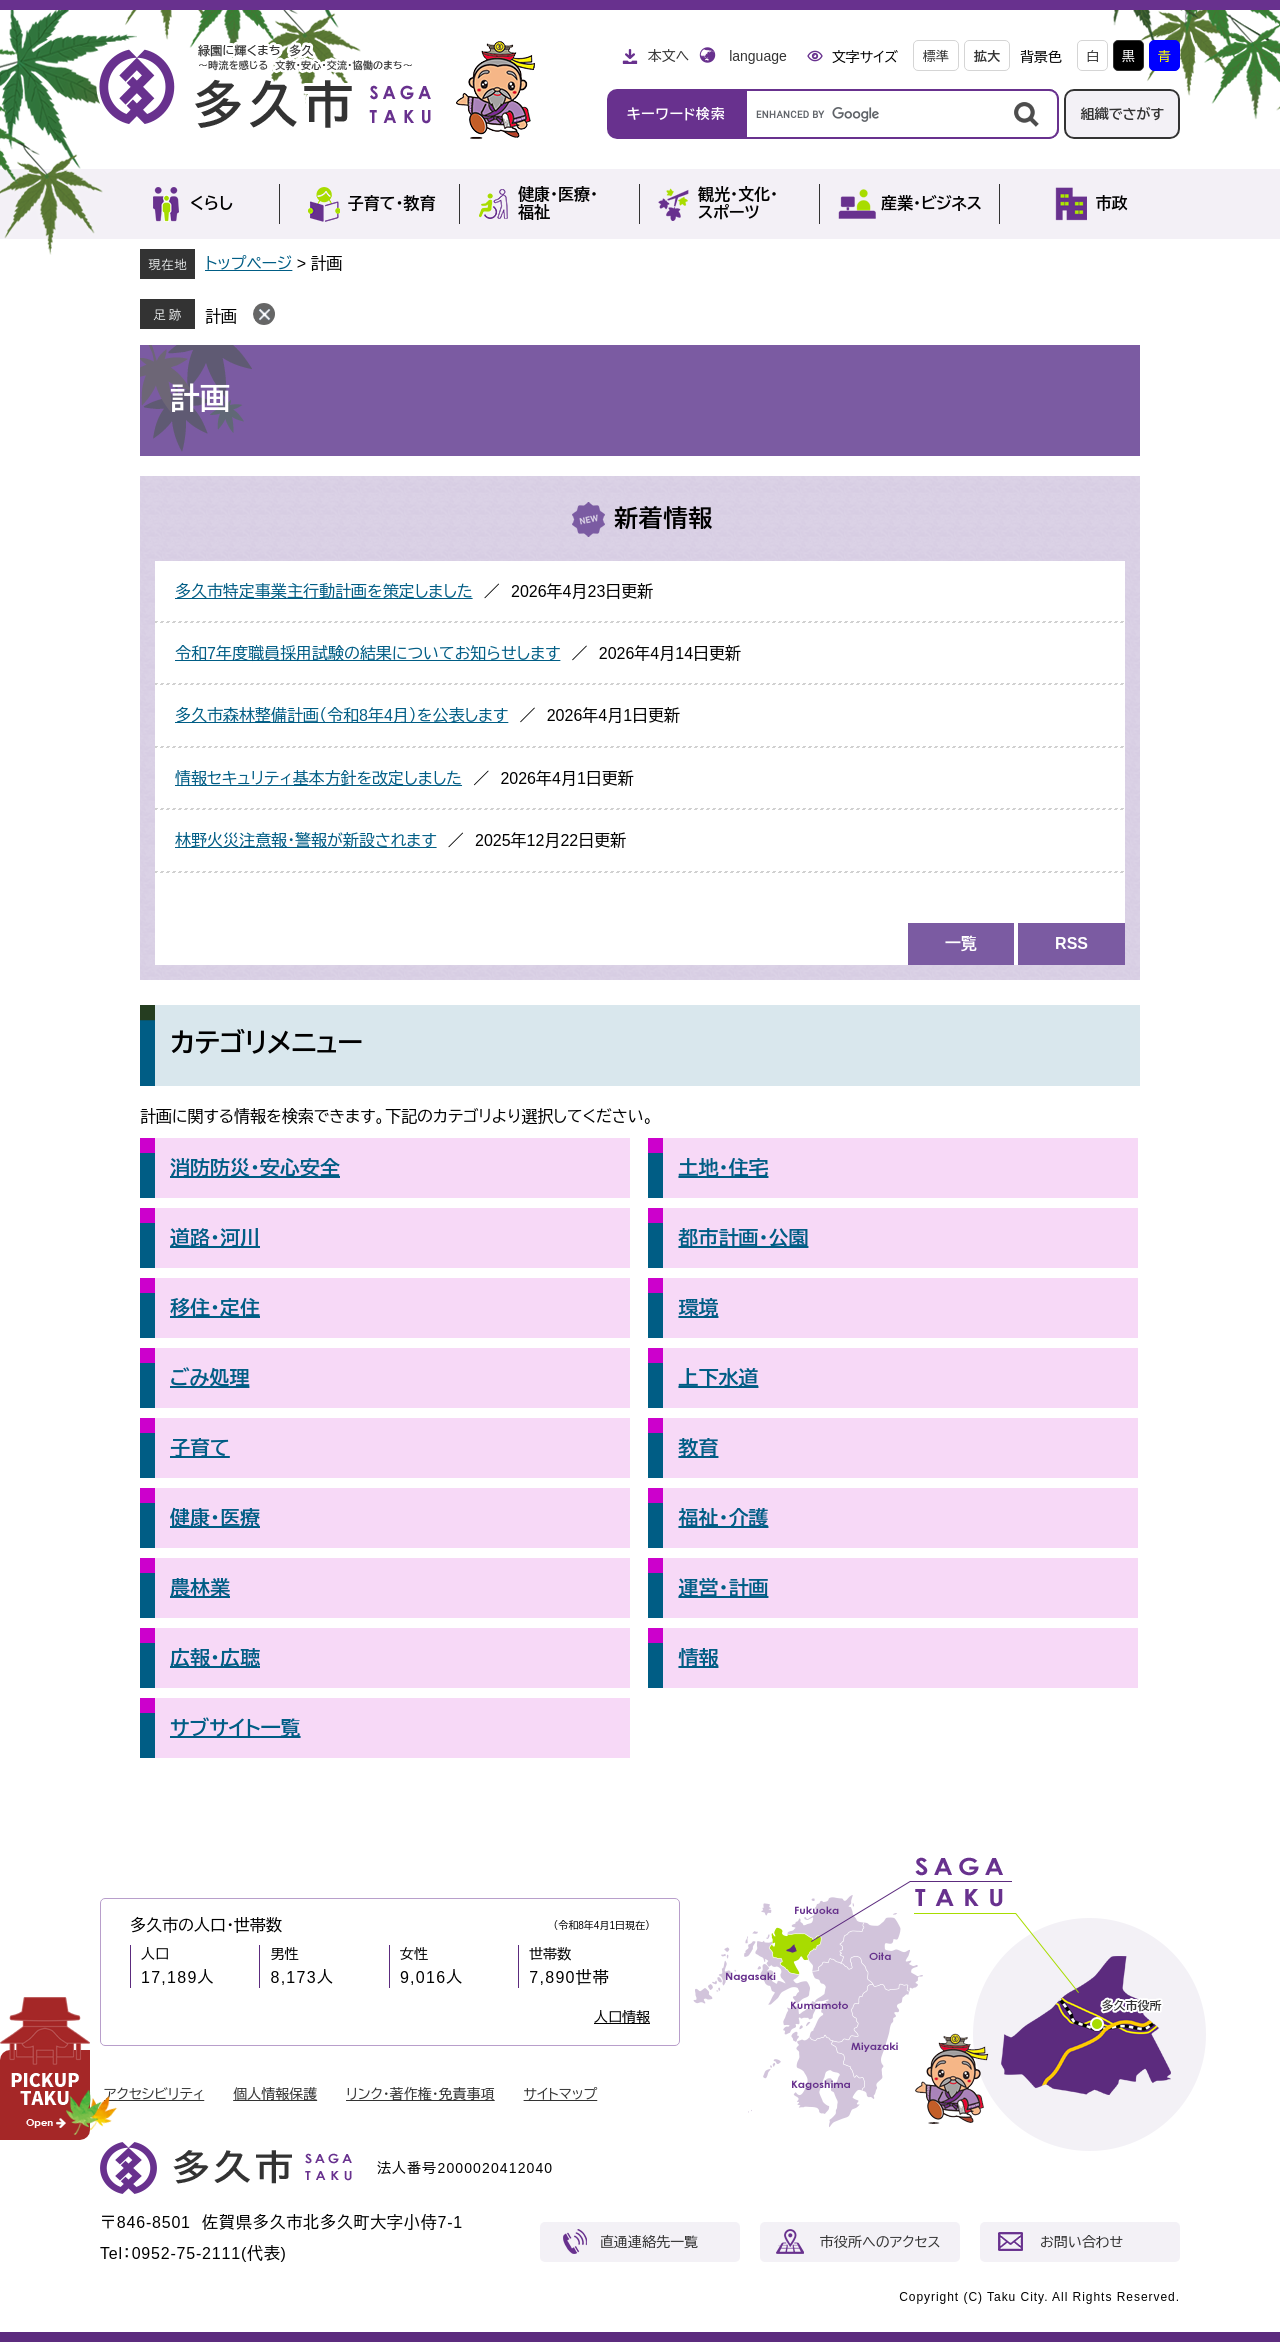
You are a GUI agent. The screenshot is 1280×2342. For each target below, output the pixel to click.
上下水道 (718, 1378)
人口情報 (622, 2017)
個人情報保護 (275, 2094)
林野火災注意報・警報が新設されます (306, 840)
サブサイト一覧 (235, 1728)
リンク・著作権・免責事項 (420, 2094)
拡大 (987, 56)
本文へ (668, 56)
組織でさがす (1122, 114)
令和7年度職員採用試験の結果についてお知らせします (367, 653)
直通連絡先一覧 (649, 2242)
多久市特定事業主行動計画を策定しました (324, 591)
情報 (698, 1658)
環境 (698, 1308)
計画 (221, 316)
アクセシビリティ (154, 2094)
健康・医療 (215, 1518)
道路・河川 (215, 1238)
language (758, 56)
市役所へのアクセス (880, 2242)
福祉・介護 (723, 1518)
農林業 (200, 1588)
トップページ (248, 263)
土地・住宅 (723, 1168)
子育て (200, 1448)
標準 (936, 56)
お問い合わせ (1081, 2242)
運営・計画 (723, 1588)
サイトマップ (561, 2094)
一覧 (961, 943)
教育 (698, 1448)
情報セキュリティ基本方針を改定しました (318, 778)
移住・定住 (215, 1308)
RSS (1071, 943)
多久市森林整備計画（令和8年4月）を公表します (341, 715)
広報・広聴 (215, 1658)
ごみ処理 (209, 1378)
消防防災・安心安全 (255, 1168)
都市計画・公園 (743, 1238)
